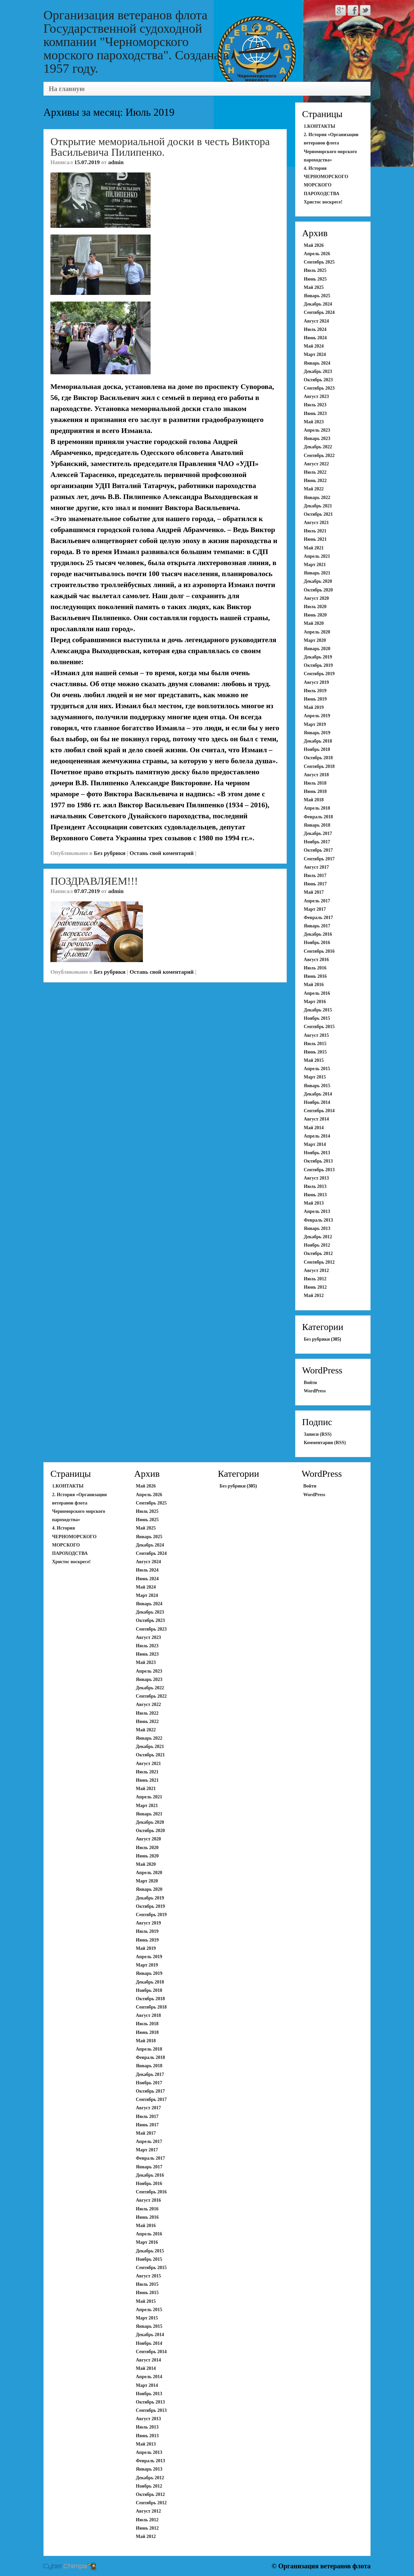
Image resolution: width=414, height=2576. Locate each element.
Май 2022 (314, 488)
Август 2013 (316, 1178)
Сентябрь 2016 (319, 951)
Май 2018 (314, 799)
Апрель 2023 (317, 430)
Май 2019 (314, 707)
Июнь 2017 (315, 883)
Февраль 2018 (318, 816)
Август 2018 (316, 774)
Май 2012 (314, 1295)
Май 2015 (314, 1060)
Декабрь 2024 (318, 304)
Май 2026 (314, 245)
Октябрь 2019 (318, 665)
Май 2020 (314, 623)
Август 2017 (316, 867)
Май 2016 (314, 984)
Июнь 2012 (315, 1287)
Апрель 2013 (317, 1211)
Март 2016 (315, 1001)
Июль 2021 (315, 530)
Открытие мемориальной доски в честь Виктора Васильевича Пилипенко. (160, 146)
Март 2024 (315, 354)
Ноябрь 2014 (317, 1102)
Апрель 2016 (317, 993)
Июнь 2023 (315, 413)
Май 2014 (314, 1127)
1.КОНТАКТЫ (319, 126)
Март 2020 (315, 640)
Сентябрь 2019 (319, 673)
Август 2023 (316, 396)
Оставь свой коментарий (162, 853)
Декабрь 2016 (318, 934)
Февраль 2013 (318, 1220)
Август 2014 (316, 1119)
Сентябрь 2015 (319, 1026)
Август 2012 (316, 1270)
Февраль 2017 (318, 917)
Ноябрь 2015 (317, 1018)
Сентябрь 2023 (319, 388)
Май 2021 (314, 547)
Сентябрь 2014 (319, 1110)
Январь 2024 (317, 363)
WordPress (315, 1390)
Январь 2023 (317, 438)
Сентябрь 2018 (319, 766)
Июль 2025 (315, 270)
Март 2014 (315, 1144)
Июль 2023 (315, 404)
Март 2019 (315, 724)
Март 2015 (315, 1077)
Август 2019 (316, 682)
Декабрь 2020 (318, 581)
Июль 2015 (315, 1043)
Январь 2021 (317, 572)
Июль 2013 (315, 1186)
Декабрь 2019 (318, 657)
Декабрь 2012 (318, 1236)
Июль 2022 (315, 472)
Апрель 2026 (317, 253)
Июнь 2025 (315, 279)
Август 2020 (316, 598)
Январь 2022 (317, 497)
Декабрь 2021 (318, 505)
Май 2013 (314, 1203)
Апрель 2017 (317, 900)
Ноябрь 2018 (317, 749)
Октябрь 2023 (318, 379)
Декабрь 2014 (318, 1094)
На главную (66, 88)
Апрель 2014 (317, 1136)
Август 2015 (316, 1035)
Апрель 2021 (317, 556)
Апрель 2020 (317, 631)
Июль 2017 (315, 875)
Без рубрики (110, 853)
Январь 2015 (317, 1085)
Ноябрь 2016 (317, 942)
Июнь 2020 (315, 614)
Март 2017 (315, 909)
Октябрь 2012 (318, 1253)
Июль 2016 (315, 967)
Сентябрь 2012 (319, 1262)
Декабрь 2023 (318, 371)
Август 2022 (316, 463)
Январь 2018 (317, 825)
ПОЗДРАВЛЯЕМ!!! (94, 881)
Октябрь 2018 (318, 757)
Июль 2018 (315, 783)
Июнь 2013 (315, 1194)
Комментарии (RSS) (325, 1442)
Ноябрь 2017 (317, 841)
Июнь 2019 (315, 699)
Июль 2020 (315, 606)
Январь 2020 (317, 648)
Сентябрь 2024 (319, 312)
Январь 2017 (317, 925)
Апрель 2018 (317, 808)
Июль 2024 (315, 329)
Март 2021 (315, 564)
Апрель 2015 (317, 1068)
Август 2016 (316, 959)
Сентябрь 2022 (319, 455)
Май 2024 (314, 346)
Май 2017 (314, 892)
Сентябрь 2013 (319, 1169)
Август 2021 (316, 522)
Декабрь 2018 (318, 741)
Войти (310, 1382)
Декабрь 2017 (318, 833)
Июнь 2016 (315, 976)
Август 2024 (316, 321)
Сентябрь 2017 (319, 858)
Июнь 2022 (315, 480)
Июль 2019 (315, 690)
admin (116, 162)
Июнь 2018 (315, 791)
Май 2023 (314, 421)
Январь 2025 (317, 295)
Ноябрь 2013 (317, 1152)
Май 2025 (314, 287)
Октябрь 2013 (318, 1161)
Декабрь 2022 (318, 446)
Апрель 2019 (317, 715)
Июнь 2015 (315, 1051)
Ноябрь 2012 (317, 1245)
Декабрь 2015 (318, 1009)
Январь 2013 (317, 1228)
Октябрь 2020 (318, 589)
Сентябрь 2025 (319, 262)
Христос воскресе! (323, 201)
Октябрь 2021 (318, 514)
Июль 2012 (315, 1278)
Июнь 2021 (315, 539)
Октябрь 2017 (318, 850)
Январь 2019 (317, 732)
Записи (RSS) (318, 1434)
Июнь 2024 (315, 337)
